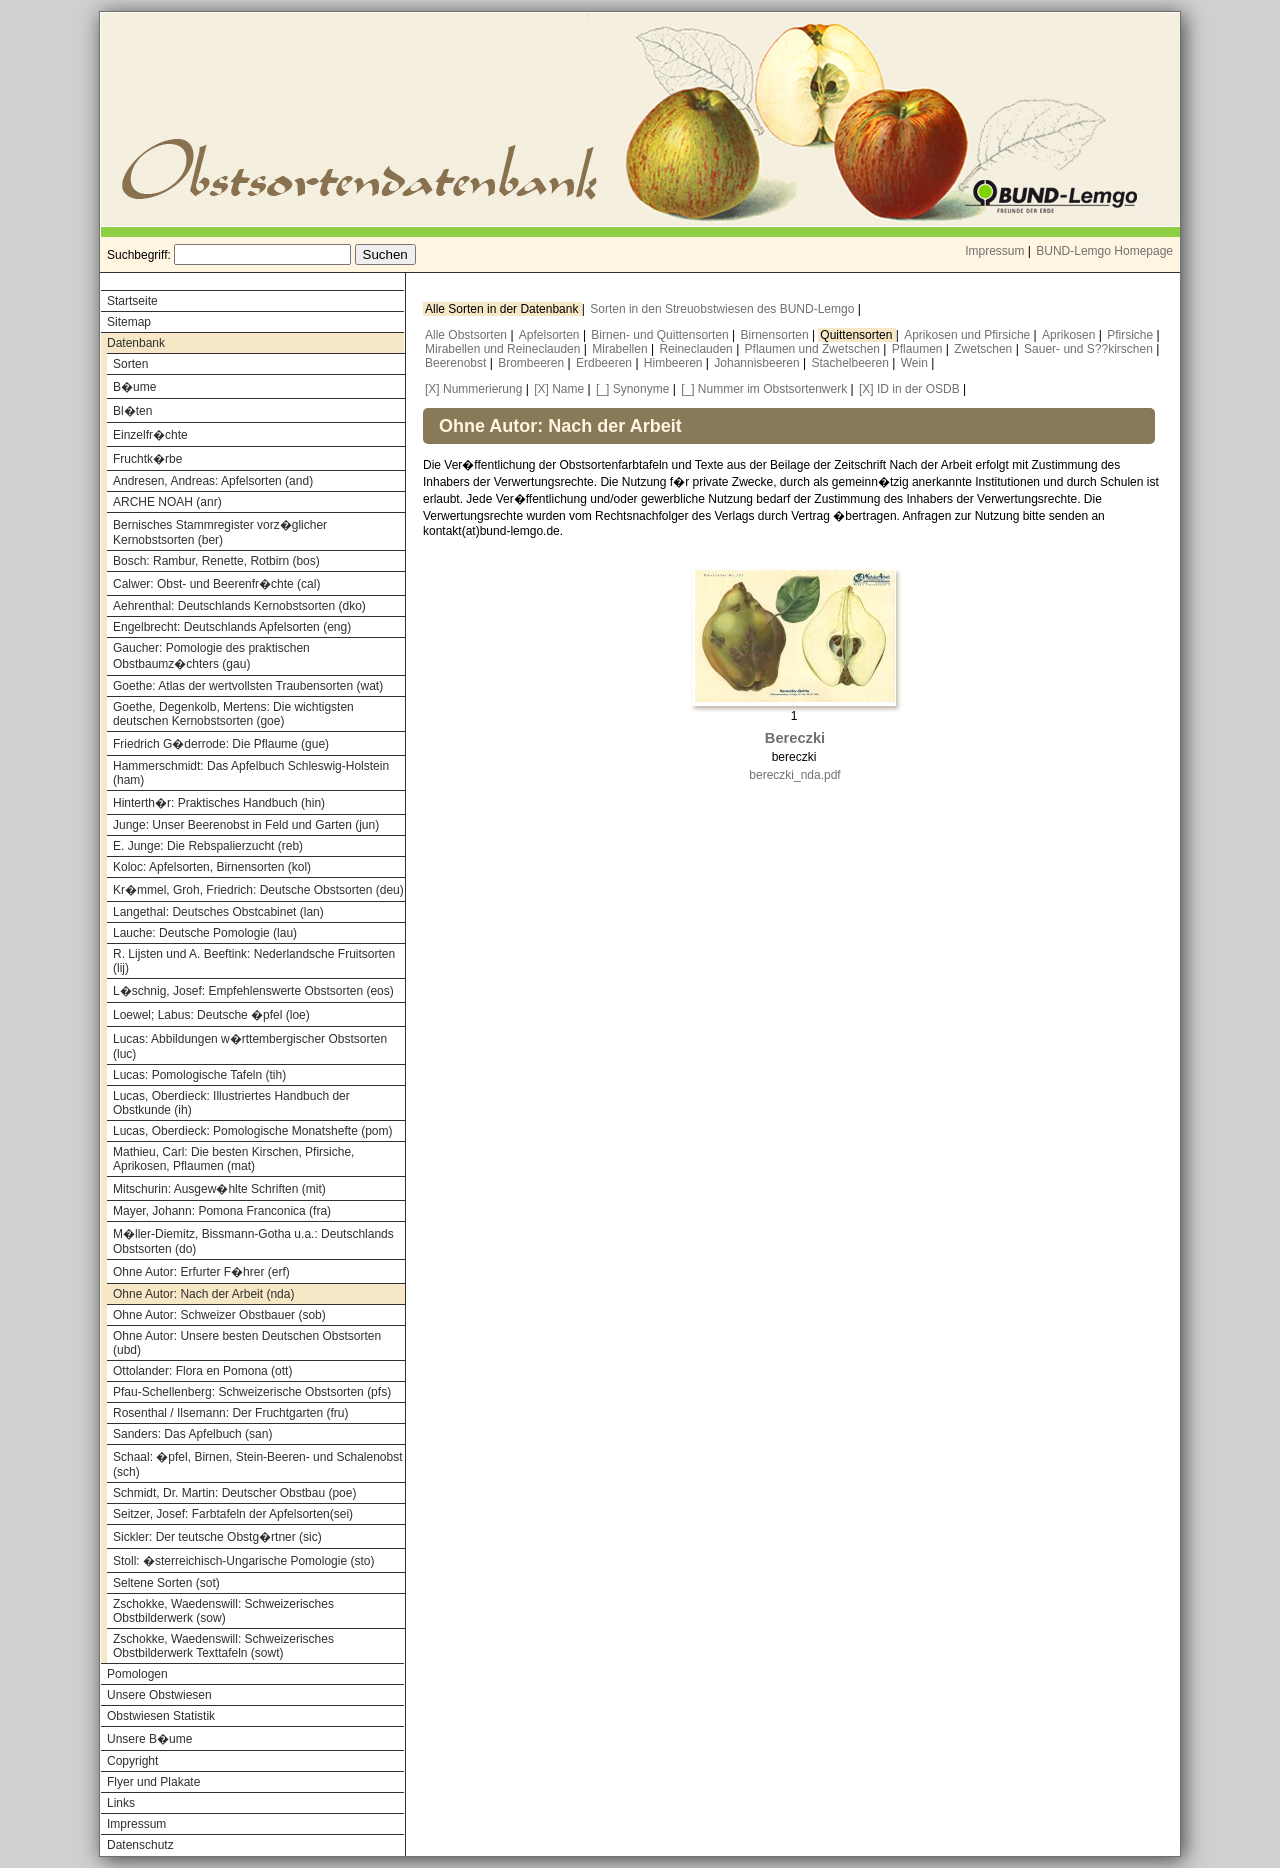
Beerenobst (457, 363)
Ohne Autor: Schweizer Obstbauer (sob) (219, 1315)
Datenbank (136, 343)
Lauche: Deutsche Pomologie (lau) (205, 933)
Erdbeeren (605, 363)
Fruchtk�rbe (147, 459)
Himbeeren (675, 363)
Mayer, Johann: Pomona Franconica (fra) (222, 1211)
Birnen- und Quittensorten (661, 335)
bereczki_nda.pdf (794, 775)
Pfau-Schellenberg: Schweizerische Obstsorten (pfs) (252, 1392)
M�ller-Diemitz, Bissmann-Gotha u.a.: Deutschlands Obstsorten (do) (253, 1241)
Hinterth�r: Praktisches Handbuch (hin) (219, 803)
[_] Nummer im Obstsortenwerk (764, 389)
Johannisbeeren (758, 363)
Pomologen (137, 1674)
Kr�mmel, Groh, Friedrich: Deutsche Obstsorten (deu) (258, 890)
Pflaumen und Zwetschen (814, 349)
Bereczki (795, 738)
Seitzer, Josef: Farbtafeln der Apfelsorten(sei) (233, 1514)
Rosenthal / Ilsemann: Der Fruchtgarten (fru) (230, 1413)
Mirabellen (621, 349)
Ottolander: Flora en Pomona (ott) (202, 1371)
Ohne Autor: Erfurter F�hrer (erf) (201, 1272)
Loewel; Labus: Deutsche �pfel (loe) (211, 1015)
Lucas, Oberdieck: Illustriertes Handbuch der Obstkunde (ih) (231, 1103)
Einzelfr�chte (150, 435)
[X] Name (559, 389)
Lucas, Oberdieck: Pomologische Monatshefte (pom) (252, 1131)
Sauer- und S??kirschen (1090, 349)
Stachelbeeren (852, 363)
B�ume (134, 387)
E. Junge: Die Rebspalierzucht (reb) (208, 846)
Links (121, 1803)
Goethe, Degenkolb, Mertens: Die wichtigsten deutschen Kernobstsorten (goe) (233, 714)
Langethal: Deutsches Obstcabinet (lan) (218, 912)
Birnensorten (776, 335)
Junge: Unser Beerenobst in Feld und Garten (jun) (246, 825)
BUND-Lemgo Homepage (1104, 251)
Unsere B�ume (149, 1739)
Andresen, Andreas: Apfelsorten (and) (213, 481)
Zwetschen (984, 349)
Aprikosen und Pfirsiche (968, 335)
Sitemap (129, 322)
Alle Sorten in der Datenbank (503, 309)
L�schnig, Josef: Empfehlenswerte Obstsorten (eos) (253, 991)
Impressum (994, 251)
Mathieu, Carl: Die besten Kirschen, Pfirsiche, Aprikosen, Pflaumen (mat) (233, 1159)
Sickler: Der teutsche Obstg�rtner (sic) (217, 1537)
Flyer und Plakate (153, 1782)
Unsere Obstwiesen (159, 1695)
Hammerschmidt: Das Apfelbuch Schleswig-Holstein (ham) (251, 773)
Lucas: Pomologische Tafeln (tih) (199, 1075)
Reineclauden (697, 349)
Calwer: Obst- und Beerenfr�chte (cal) (216, 584)
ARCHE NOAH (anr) (167, 502)
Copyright (132, 1761)
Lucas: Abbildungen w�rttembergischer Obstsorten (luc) (250, 1046)
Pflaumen (919, 349)
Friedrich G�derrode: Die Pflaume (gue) (221, 744)
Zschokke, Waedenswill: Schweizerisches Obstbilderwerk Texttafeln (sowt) (223, 1646)
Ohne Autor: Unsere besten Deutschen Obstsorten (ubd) (247, 1343)
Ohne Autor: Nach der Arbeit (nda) (203, 1294)
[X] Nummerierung (473, 389)
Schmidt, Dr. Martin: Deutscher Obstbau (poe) (234, 1493)
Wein (916, 363)
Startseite (132, 301)
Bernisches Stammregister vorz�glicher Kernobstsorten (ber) (220, 532)
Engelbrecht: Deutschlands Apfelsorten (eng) (232, 627)
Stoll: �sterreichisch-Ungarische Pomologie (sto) (243, 1561)
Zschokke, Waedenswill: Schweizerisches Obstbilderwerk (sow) (223, 1611)
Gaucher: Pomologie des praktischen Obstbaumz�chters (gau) (211, 656)
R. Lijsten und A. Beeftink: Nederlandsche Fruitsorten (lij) (254, 961)
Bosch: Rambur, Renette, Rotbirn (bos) (216, 561)
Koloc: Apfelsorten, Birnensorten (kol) (212, 867)
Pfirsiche (1131, 335)
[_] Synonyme (632, 389)
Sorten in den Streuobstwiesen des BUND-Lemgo (723, 309)
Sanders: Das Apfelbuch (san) (192, 1434)
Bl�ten (132, 411)
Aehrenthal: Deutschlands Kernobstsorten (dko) (239, 606)
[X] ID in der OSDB (909, 389)
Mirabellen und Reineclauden (504, 349)
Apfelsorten (551, 335)
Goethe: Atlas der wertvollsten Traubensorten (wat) (248, 686)
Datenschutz (140, 1845)
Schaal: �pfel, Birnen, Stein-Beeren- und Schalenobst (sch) (258, 1464)
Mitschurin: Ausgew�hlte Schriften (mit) (219, 1189)
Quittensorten (857, 335)
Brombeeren (532, 363)
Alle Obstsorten (467, 335)
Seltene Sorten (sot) (166, 1583)
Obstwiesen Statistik (161, 1716)
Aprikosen (1070, 335)
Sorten (130, 364)
